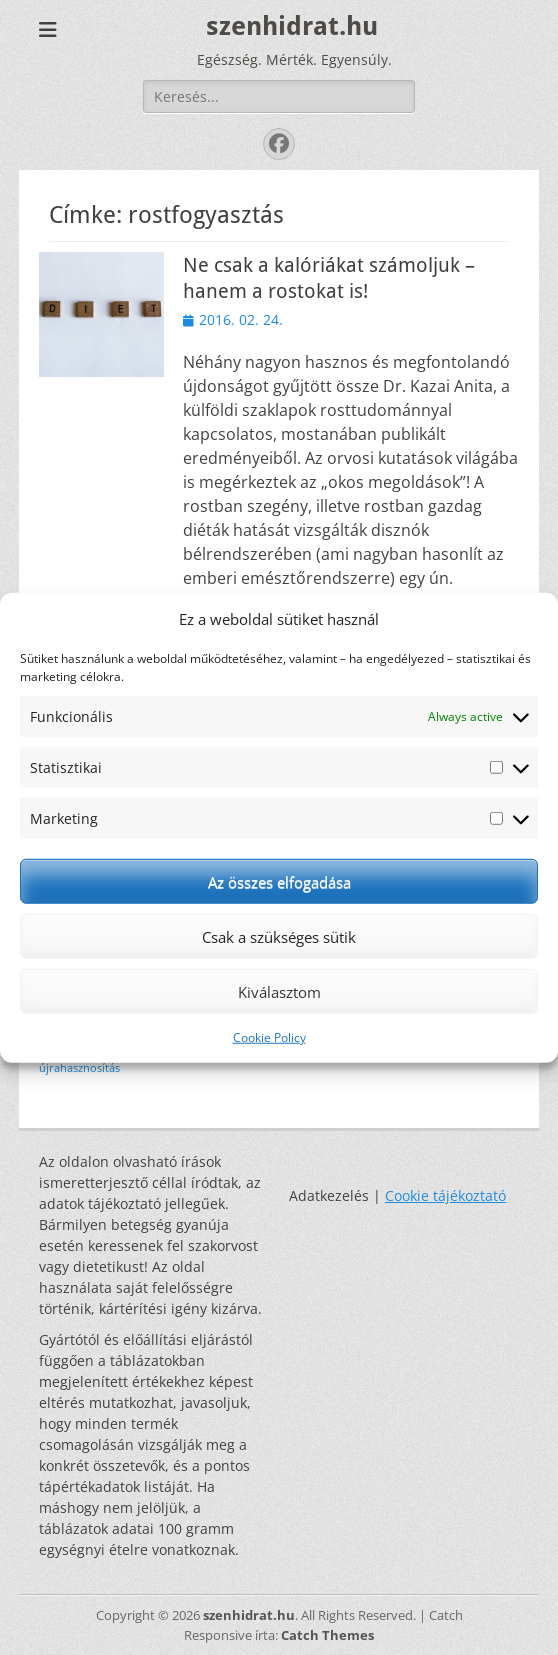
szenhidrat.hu (292, 26)
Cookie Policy (269, 1037)
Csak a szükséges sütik (279, 936)
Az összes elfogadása (279, 881)
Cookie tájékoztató (445, 1195)
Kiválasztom (279, 991)
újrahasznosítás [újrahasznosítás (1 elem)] (79, 1068)
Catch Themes (327, 1635)
